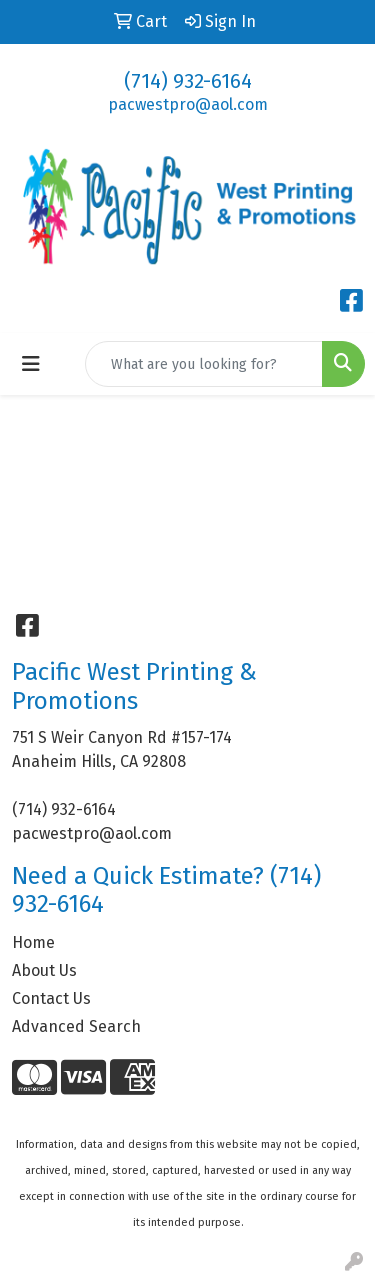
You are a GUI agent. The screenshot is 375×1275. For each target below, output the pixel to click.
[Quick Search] (204, 364)
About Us (44, 970)
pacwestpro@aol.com (188, 104)
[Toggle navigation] (31, 364)
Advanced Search (76, 1026)
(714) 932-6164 (188, 81)
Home (33, 942)
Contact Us (51, 998)
